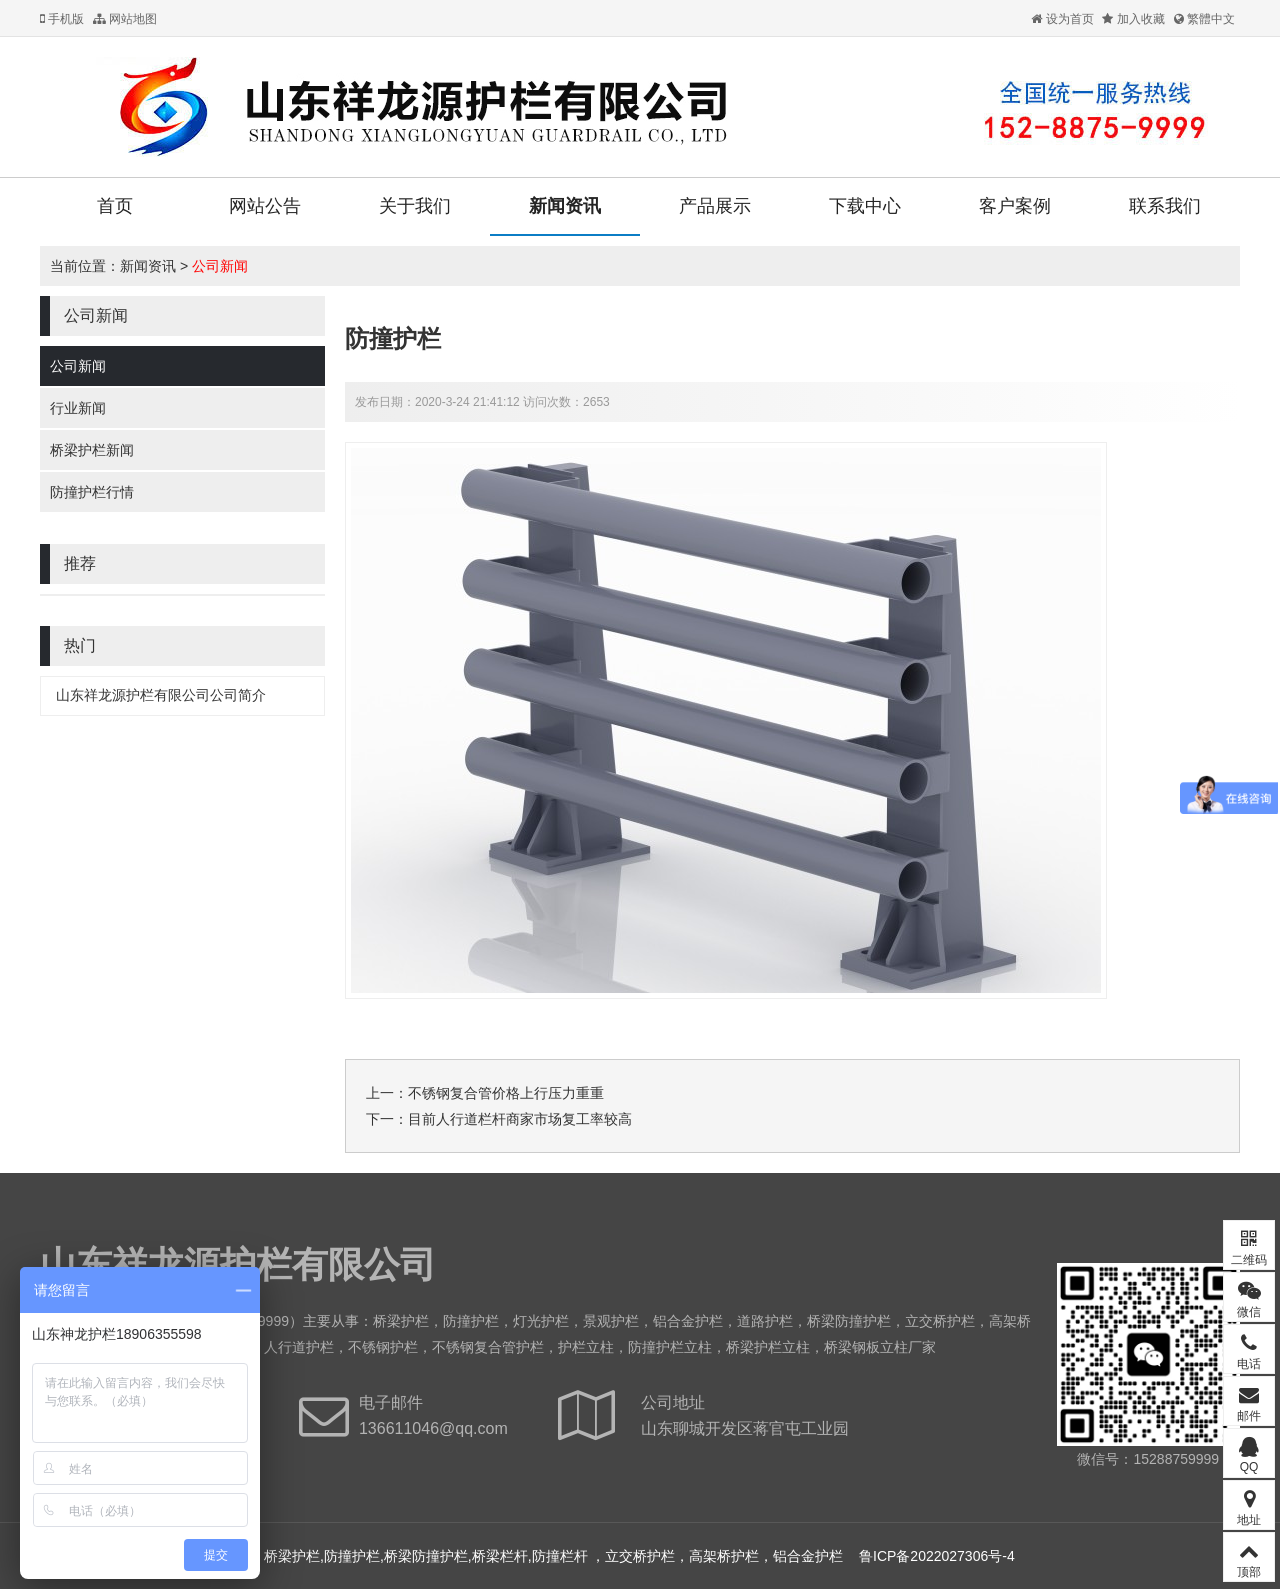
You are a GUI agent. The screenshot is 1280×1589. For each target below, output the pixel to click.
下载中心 (865, 206)
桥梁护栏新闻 (92, 450)
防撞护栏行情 (92, 492)
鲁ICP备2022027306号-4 (937, 1556)
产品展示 (715, 206)
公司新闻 (220, 266)
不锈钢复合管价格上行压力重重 (506, 1093)
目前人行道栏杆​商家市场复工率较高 (520, 1119)
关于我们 (415, 206)
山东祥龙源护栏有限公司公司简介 (161, 695)
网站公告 (265, 206)
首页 (115, 206)
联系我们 (1165, 206)
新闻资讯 (565, 206)
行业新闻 (78, 408)
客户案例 (1015, 206)
